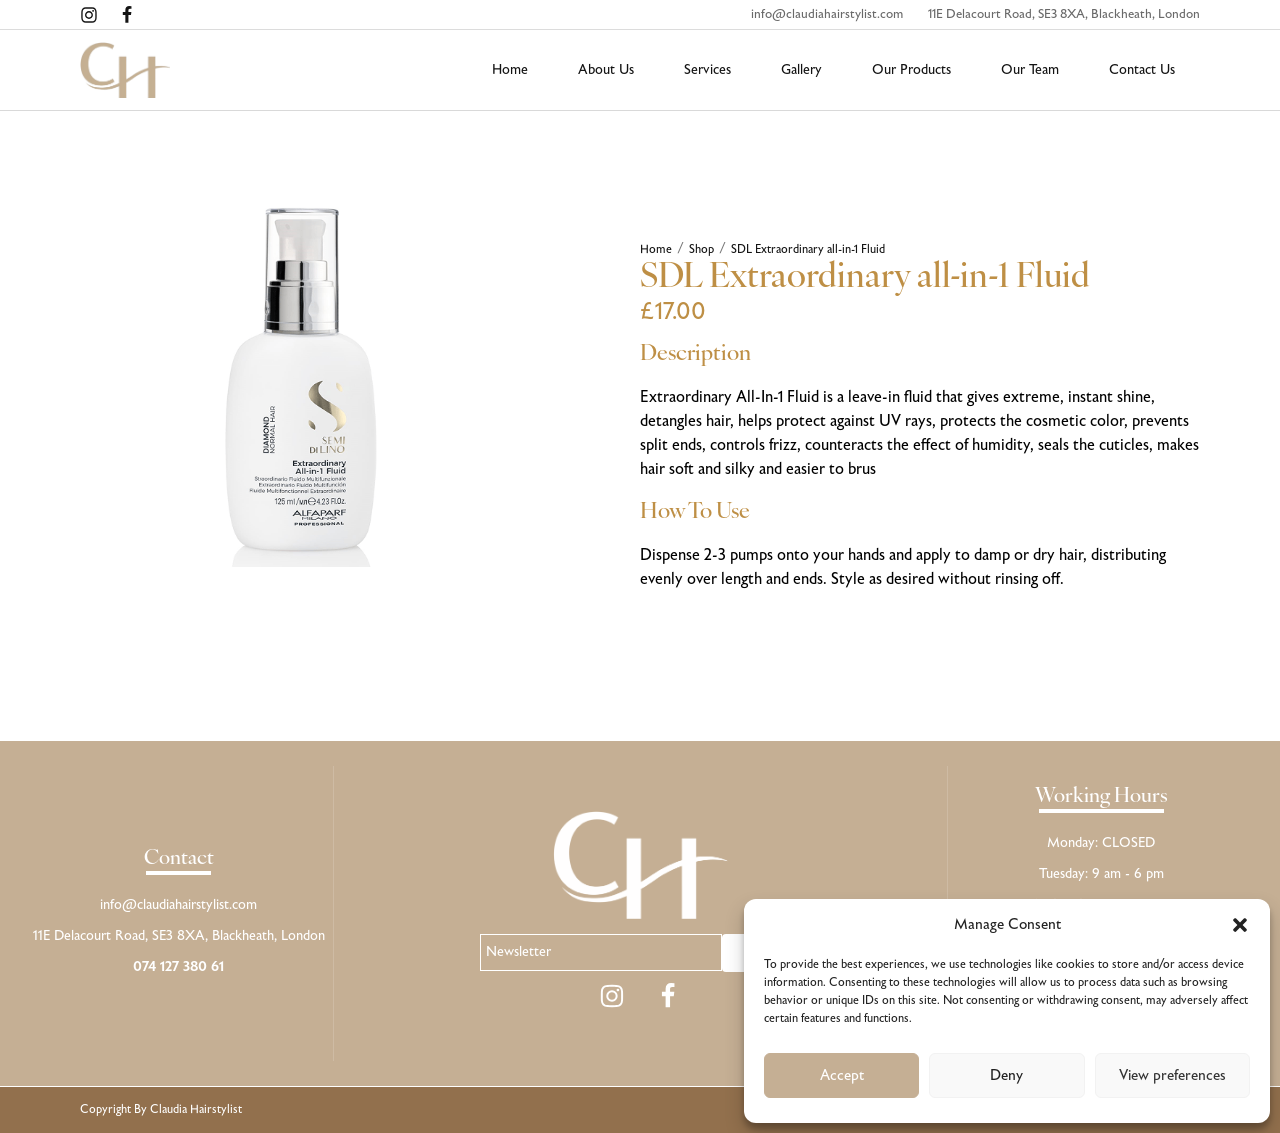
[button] (1240, 925)
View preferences (1172, 1076)
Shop (701, 250)
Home (656, 250)
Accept (842, 1076)
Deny (1006, 1076)
